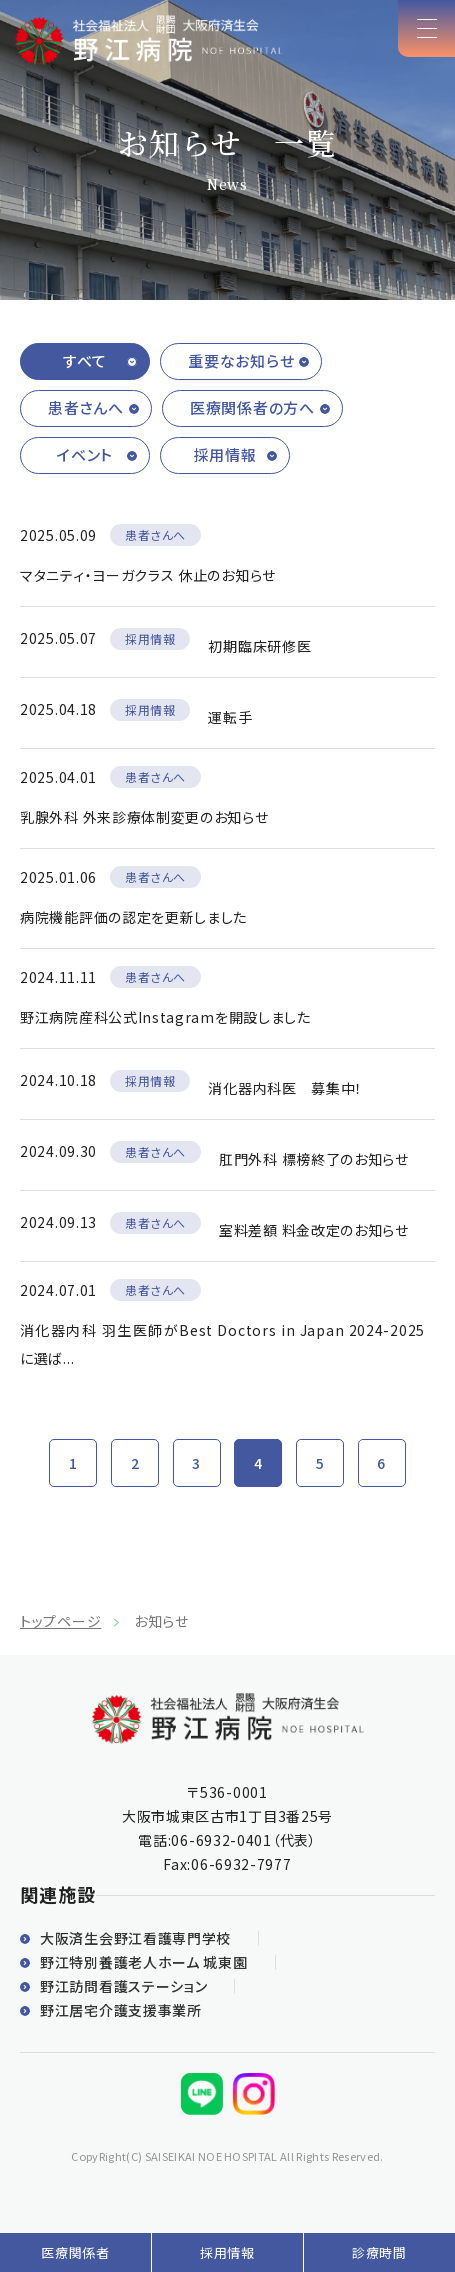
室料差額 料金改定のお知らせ (314, 1230)
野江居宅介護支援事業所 (121, 2010)
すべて (85, 360)
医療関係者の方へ (252, 407)
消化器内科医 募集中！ (285, 1088)
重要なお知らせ (241, 360)
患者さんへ (86, 407)
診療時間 (379, 2252)
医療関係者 (75, 2252)
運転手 (230, 717)
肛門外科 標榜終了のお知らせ (314, 1159)
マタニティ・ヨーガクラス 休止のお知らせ (148, 575)
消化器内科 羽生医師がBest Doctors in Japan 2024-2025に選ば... (222, 1344)
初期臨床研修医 (259, 646)
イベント (85, 454)
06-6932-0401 (221, 1840)
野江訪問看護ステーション (123, 1986)
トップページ (60, 1621)
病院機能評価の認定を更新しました (133, 917)
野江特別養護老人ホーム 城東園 (144, 1962)
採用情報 (225, 454)
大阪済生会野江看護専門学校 (135, 1938)
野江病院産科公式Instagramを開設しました (165, 1017)
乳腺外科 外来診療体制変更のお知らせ (144, 817)
